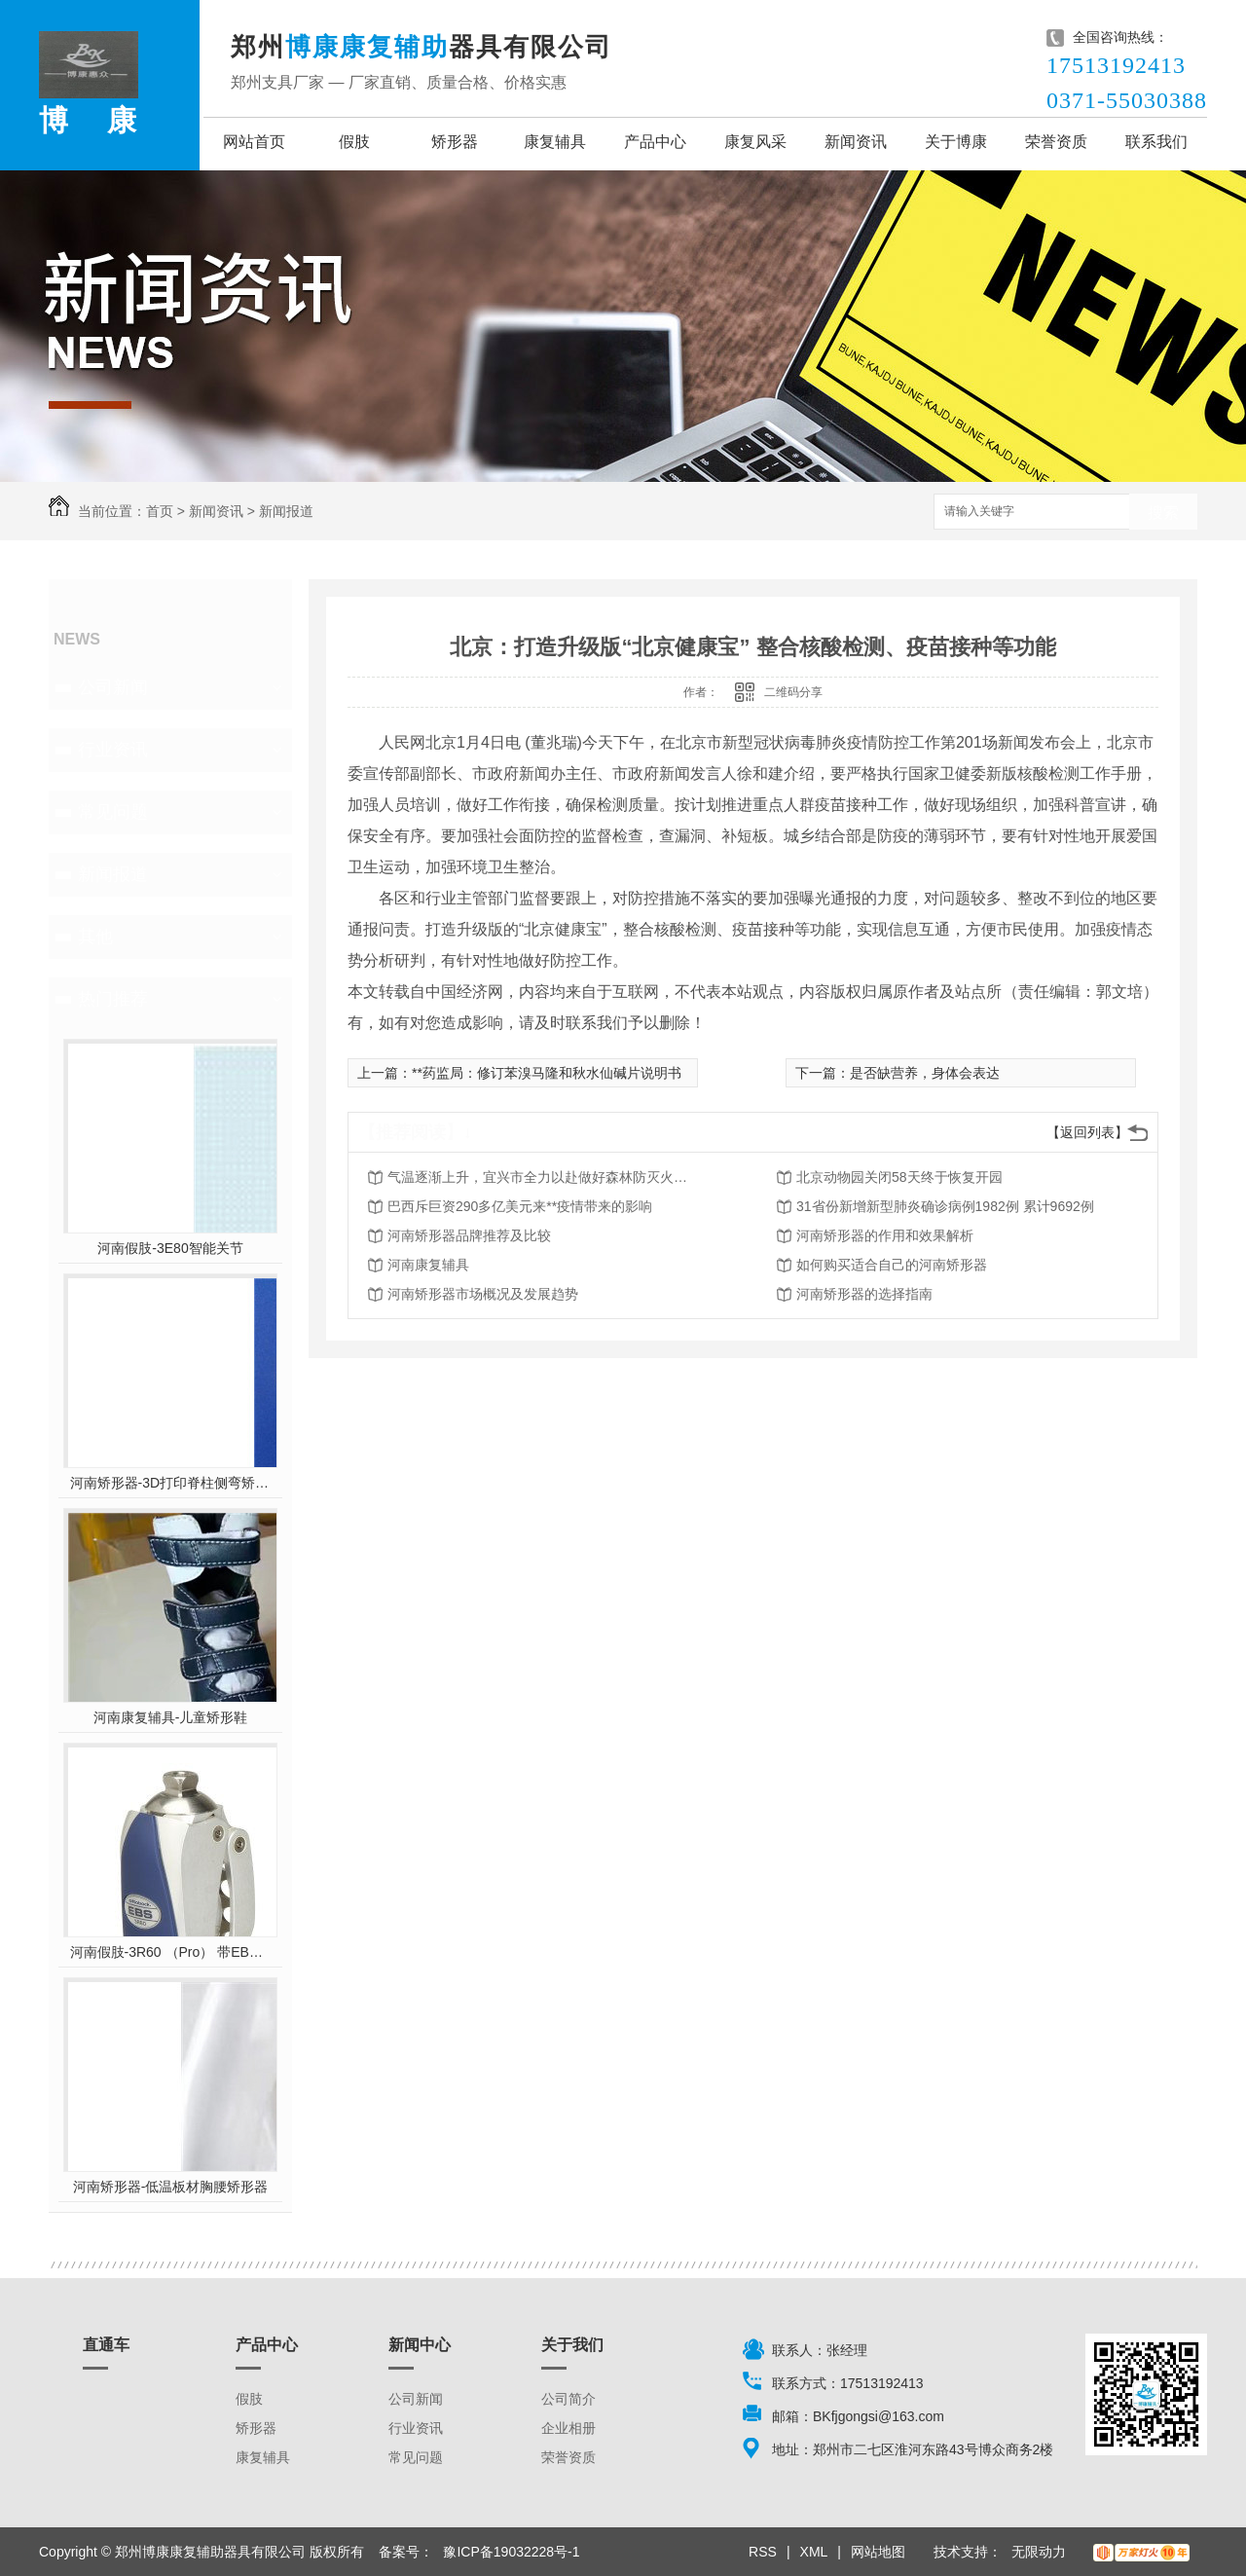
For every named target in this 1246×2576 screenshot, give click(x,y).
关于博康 (956, 141)
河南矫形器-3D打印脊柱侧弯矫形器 (171, 1482)
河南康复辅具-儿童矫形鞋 (170, 1717)
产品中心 (655, 141)
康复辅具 (555, 141)
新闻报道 (286, 511)
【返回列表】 (1087, 1132)
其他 (95, 936)
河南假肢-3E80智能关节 (169, 1248)
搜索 (1163, 512)
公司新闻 (113, 687)
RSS (763, 2551)
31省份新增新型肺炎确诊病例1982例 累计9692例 (945, 1206)
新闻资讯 (856, 141)
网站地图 (878, 2551)
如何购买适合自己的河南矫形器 (891, 1264)
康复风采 (755, 141)
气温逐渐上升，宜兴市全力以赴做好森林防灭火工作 (543, 1177)
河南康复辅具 (428, 1264)
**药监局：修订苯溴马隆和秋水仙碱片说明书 (546, 1073)
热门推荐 (113, 999)
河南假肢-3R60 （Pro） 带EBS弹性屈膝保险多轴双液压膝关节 (171, 1952)
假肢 (354, 141)
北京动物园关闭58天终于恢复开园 (899, 1177)
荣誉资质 (1056, 141)
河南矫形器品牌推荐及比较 (469, 1235)
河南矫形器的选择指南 (864, 1294)
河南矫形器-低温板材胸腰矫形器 (171, 2186)
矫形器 (454, 141)
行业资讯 (113, 749)
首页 (159, 511)
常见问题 (113, 812)
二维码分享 (793, 692)
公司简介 (568, 2399)
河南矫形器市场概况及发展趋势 (482, 1294)
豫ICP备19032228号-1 (511, 2551)
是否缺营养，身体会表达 (925, 1073)
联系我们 (1156, 141)
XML (814, 2551)
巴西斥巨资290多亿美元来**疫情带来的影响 (519, 1206)
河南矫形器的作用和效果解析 (884, 1235)
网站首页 (254, 141)
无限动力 (1038, 2551)
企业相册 (568, 2428)
